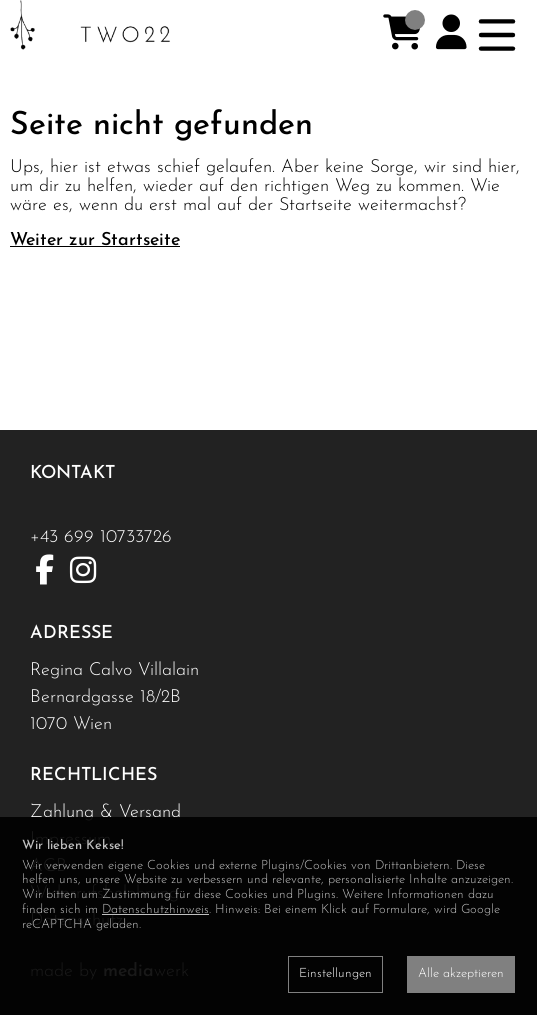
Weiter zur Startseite (95, 240)
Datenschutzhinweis (155, 909)
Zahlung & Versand (105, 812)
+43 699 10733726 (101, 537)
